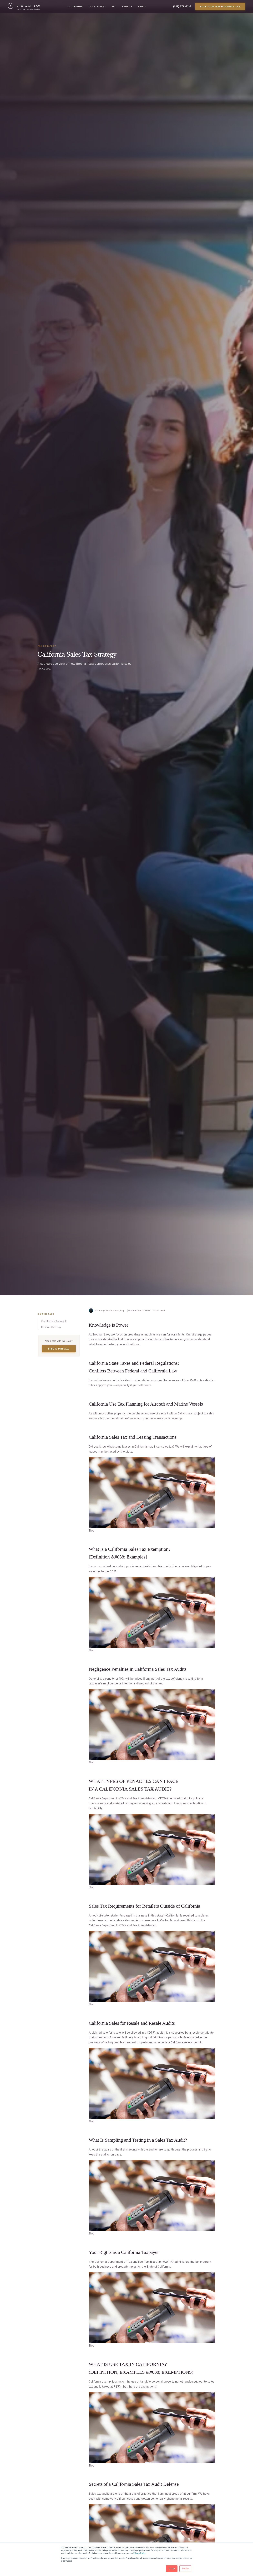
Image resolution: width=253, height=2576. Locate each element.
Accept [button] (172, 2568)
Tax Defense (74, 6)
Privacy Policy (139, 2553)
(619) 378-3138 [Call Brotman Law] (182, 6)
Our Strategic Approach (53, 1321)
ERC (114, 6)
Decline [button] (185, 2568)
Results (127, 6)
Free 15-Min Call (58, 1348)
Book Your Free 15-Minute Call (220, 6)
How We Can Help (51, 1327)
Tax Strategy (97, 6)
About (142, 6)
